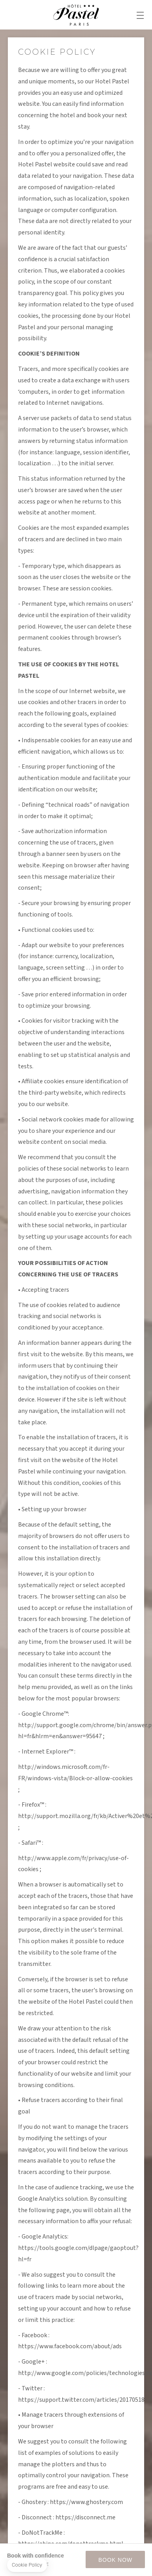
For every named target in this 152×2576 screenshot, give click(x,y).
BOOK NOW (115, 2560)
